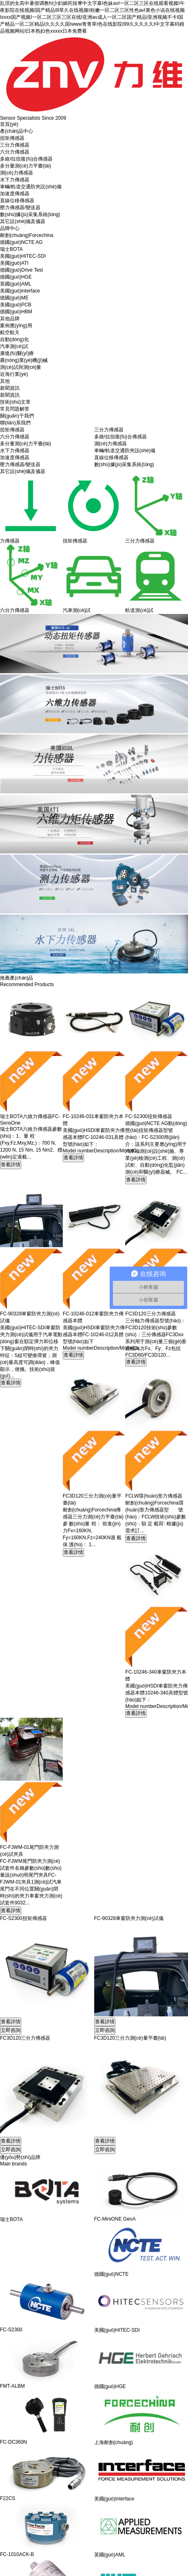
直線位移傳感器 (17, 200)
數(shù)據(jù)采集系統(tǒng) (30, 214)
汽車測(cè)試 (14, 346)
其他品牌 (10, 318)
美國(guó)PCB (15, 305)
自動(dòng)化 (14, 339)
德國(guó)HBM (16, 312)
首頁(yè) (9, 124)
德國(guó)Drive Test (21, 270)
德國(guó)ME (14, 298)
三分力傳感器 (14, 145)
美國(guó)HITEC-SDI (23, 256)
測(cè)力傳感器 (16, 173)
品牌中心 (10, 228)
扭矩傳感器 (12, 138)
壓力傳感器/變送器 (20, 207)
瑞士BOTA (11, 249)
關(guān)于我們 (17, 416)
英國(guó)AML (15, 284)
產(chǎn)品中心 (16, 131)
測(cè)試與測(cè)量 (20, 367)
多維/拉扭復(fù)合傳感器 (26, 159)
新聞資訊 (10, 388)
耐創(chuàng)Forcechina (26, 235)
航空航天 (10, 332)
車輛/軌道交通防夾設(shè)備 (31, 187)
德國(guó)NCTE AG (21, 242)
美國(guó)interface (20, 291)
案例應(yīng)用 (16, 325)
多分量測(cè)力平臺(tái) (25, 166)
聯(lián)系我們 (15, 423)
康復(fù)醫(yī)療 (17, 353)
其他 (5, 381)
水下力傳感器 (14, 180)
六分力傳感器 (14, 152)
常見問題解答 (14, 409)
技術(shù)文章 (15, 402)
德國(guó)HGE (16, 277)
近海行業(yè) (14, 374)
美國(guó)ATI (14, 263)
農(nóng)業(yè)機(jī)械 (24, 360)
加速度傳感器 (14, 193)
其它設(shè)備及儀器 (22, 221)
